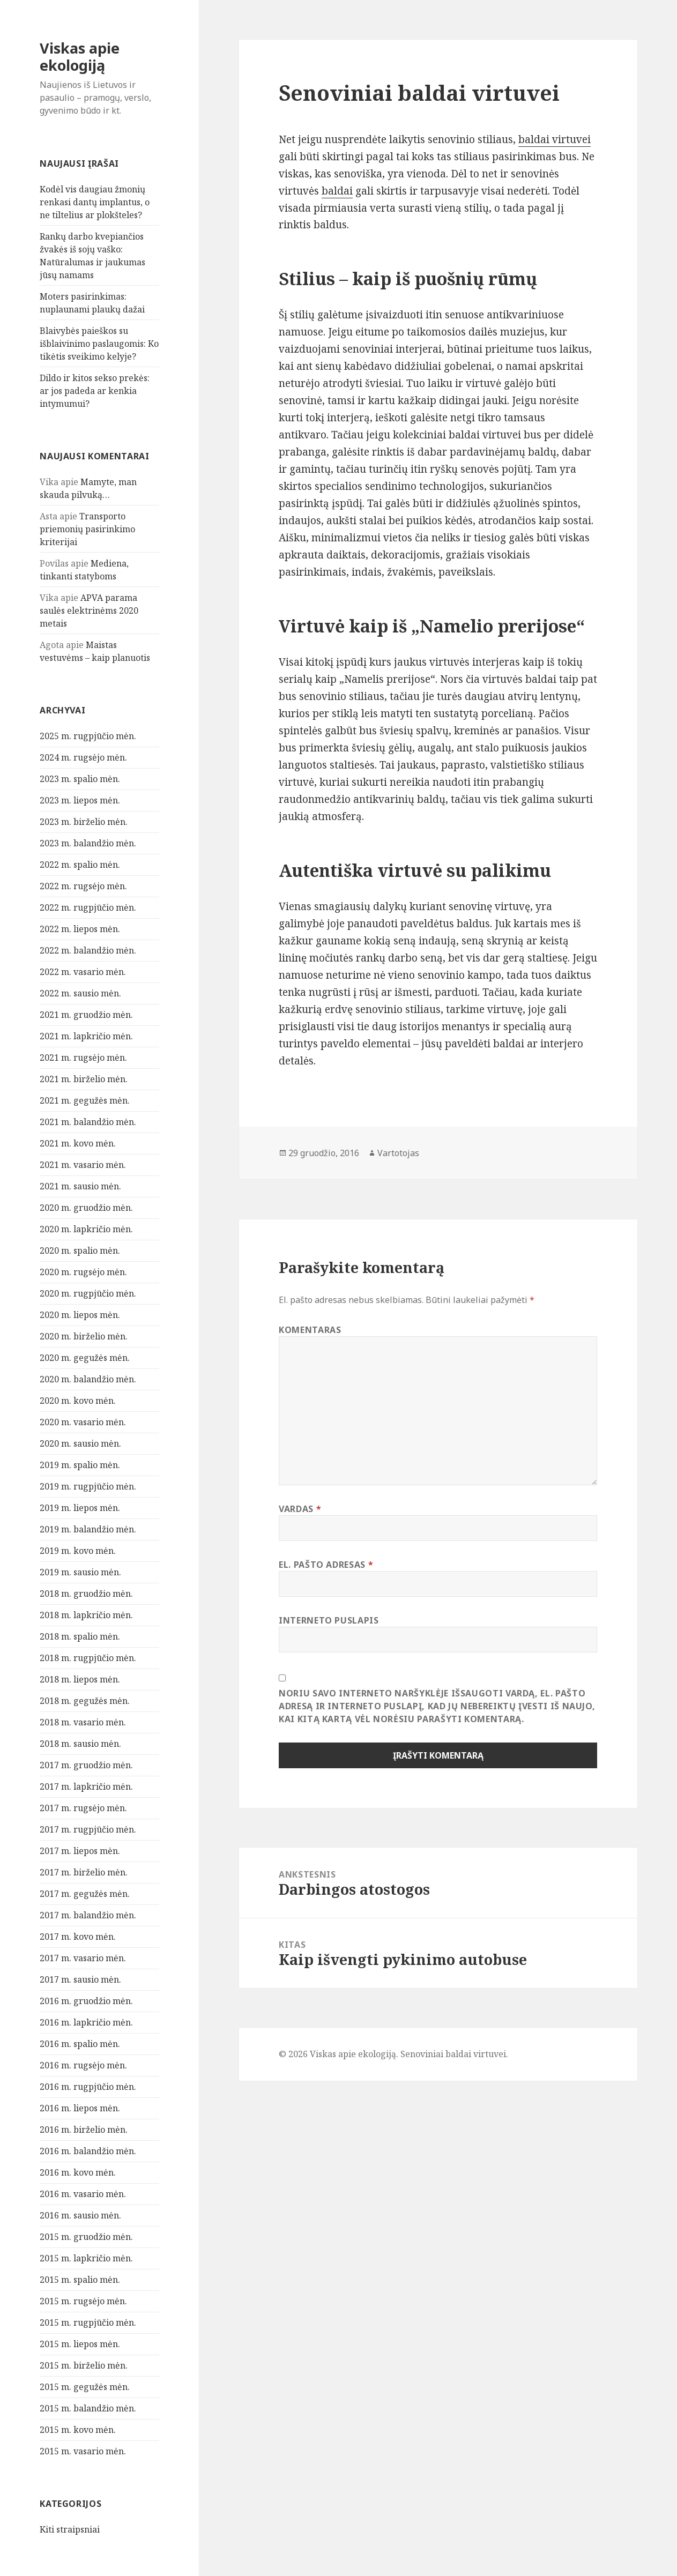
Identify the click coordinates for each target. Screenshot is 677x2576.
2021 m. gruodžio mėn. (86, 1015)
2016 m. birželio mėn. (84, 2129)
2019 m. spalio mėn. (80, 1465)
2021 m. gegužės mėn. (85, 1100)
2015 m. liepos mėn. (80, 2344)
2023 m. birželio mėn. (84, 822)
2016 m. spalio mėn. (80, 2044)
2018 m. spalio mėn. (80, 1636)
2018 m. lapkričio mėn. (86, 1615)
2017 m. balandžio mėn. (88, 1915)
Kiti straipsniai (70, 2529)
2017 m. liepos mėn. (80, 1851)
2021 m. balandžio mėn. (88, 1122)
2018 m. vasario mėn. (83, 1722)
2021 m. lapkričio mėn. (86, 1036)
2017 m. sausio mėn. (80, 1979)
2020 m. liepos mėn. (80, 1315)
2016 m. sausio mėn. (80, 2215)
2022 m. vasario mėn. (83, 972)
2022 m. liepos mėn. (80, 929)
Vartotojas (398, 1153)
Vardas (300, 1509)
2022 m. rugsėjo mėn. (83, 886)
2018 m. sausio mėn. (80, 1743)
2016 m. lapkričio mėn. (86, 2022)
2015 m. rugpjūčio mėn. (88, 2322)
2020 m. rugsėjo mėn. (83, 1272)
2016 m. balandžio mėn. (88, 2151)
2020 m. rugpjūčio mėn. (88, 1293)
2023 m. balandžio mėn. (88, 843)
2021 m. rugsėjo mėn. (83, 1057)
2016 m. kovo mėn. (78, 2172)
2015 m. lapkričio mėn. (86, 2258)
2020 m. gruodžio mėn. (86, 1207)
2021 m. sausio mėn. (80, 1186)
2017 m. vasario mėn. (83, 1958)
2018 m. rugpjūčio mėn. (88, 1658)
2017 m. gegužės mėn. (85, 1894)
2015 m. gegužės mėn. (85, 2387)
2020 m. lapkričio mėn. (86, 1229)
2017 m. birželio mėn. (84, 1872)
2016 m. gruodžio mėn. (86, 2001)
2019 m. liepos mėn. (80, 1508)
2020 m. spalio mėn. (80, 1250)
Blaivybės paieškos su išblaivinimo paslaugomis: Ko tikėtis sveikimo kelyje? (99, 343)
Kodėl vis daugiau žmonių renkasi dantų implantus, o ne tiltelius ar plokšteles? (95, 202)
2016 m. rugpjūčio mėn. (88, 2087)
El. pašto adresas (326, 1564)
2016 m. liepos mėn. (80, 2108)
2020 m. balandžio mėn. (88, 1379)
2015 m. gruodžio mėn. (86, 2237)
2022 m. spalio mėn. (80, 864)
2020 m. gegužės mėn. (85, 1358)
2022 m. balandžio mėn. (88, 950)
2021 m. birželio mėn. (84, 1079)
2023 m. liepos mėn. (80, 800)
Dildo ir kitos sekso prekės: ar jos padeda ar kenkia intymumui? (95, 391)
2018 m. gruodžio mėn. (86, 1593)
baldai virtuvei (554, 139)
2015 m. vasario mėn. (83, 2451)
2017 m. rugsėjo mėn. (83, 1808)
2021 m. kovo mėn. (78, 1143)
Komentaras (310, 1330)
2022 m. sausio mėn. (80, 993)
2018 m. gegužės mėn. (85, 1701)
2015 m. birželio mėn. (84, 2365)
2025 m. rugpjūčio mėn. (88, 736)
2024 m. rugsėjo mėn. (83, 757)
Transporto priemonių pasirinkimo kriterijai (87, 529)
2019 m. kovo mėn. (78, 1551)
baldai (337, 191)
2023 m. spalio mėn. (80, 779)
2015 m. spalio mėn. (80, 2279)
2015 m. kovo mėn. (78, 2430)
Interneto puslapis (329, 1620)
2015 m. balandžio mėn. (88, 2408)
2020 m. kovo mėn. (78, 1400)
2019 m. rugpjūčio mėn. (88, 1486)
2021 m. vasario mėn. (83, 1165)
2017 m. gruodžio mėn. (86, 1765)
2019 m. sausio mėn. (80, 1572)
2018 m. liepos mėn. (80, 1679)
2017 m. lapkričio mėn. (86, 1786)
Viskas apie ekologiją (80, 56)
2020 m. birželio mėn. (84, 1336)
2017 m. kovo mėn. (78, 1936)
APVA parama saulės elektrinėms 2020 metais (89, 610)
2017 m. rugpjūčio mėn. (88, 1829)
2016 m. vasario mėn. (83, 2194)
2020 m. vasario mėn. (83, 1422)
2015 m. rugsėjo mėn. (83, 2301)
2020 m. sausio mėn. (80, 1443)
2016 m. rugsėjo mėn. (83, 2065)
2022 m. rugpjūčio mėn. (88, 907)
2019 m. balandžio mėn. (88, 1529)
